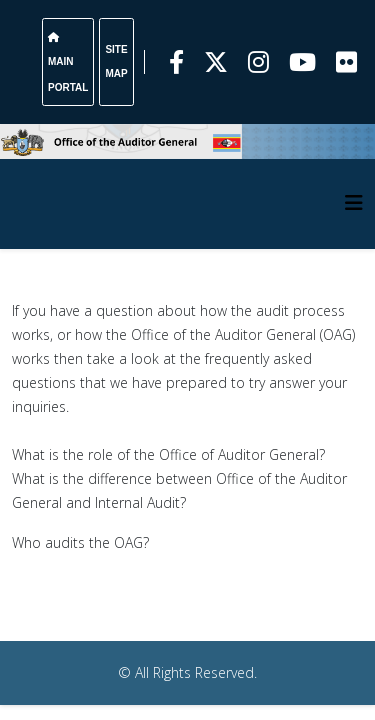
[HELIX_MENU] (354, 202)
